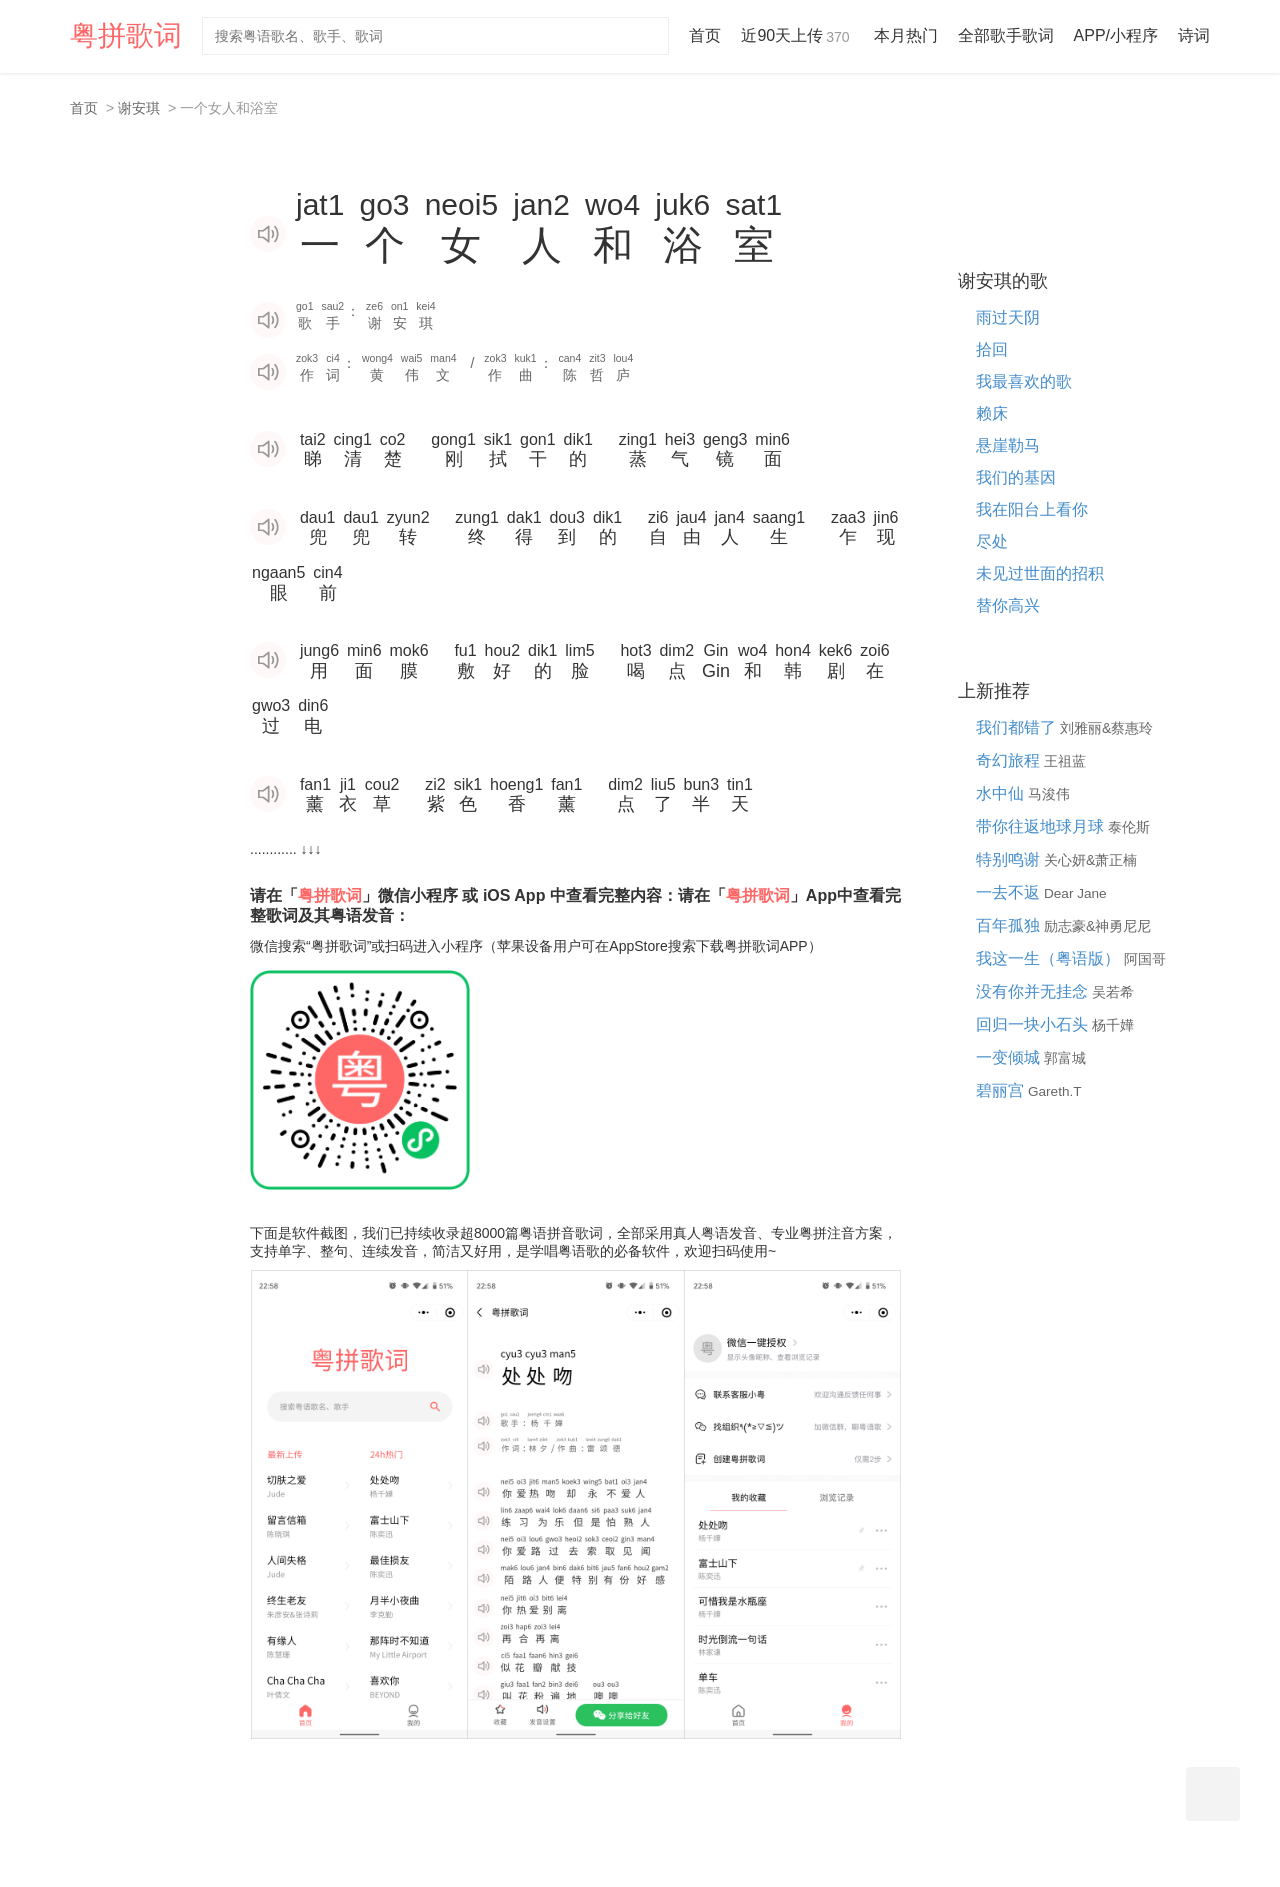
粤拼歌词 (126, 35)
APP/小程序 (1116, 35)
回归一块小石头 (1034, 1024)
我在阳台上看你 (1032, 509)
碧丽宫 (1002, 1090)
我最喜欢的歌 (1024, 381)
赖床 (992, 413)
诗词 (1194, 35)
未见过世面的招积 (1040, 573)
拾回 (992, 349)
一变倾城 (1010, 1057)
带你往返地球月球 (1042, 826)
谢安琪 (139, 108)
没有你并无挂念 (1034, 991)
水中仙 (1002, 793)
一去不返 (1010, 892)
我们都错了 (1018, 727)
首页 (705, 35)
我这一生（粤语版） (1050, 958)
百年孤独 (1010, 925)
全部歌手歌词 (1006, 35)
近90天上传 (797, 35)
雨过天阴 (1008, 317)
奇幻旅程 (1010, 760)
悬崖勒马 (1008, 445)
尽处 (992, 541)
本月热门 (906, 35)
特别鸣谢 (1010, 859)
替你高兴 (1008, 605)
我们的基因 (1016, 477)
